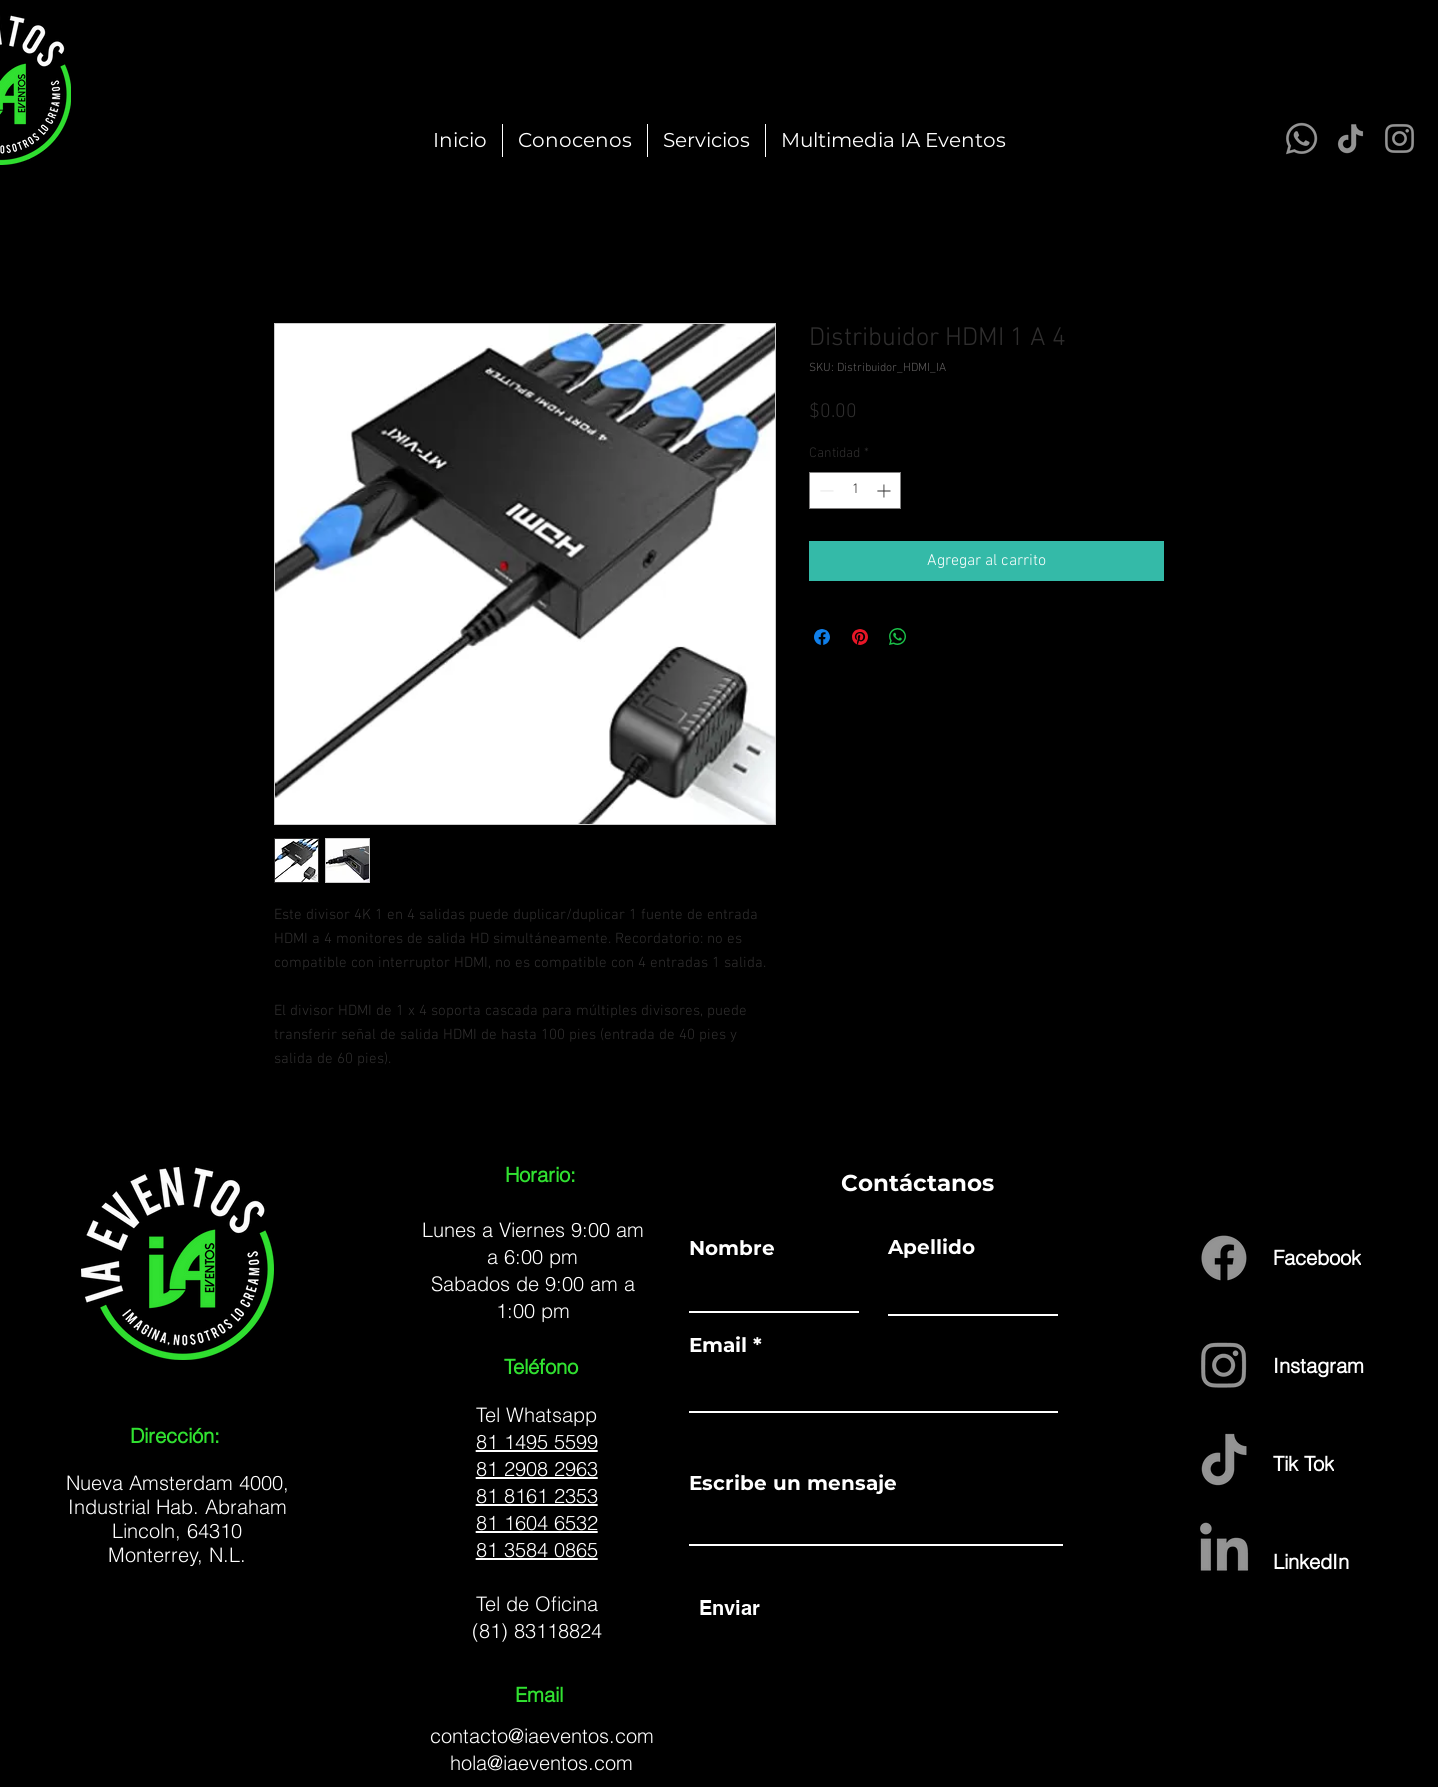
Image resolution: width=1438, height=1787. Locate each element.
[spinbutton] (855, 490)
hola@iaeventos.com (541, 1762)
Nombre (732, 1248)
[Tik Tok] (1328, 1463)
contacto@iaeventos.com (542, 1735)
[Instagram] (1399, 138)
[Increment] (885, 490)
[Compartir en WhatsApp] (898, 637)
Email (718, 1345)
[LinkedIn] (1344, 1561)
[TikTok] (1350, 138)
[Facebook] (1320, 1257)
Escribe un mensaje (793, 1483)
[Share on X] (936, 637)
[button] (706, 140)
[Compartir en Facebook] (822, 637)
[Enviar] (729, 1608)
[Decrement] (824, 490)
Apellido (931, 1247)
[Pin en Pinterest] (860, 637)
